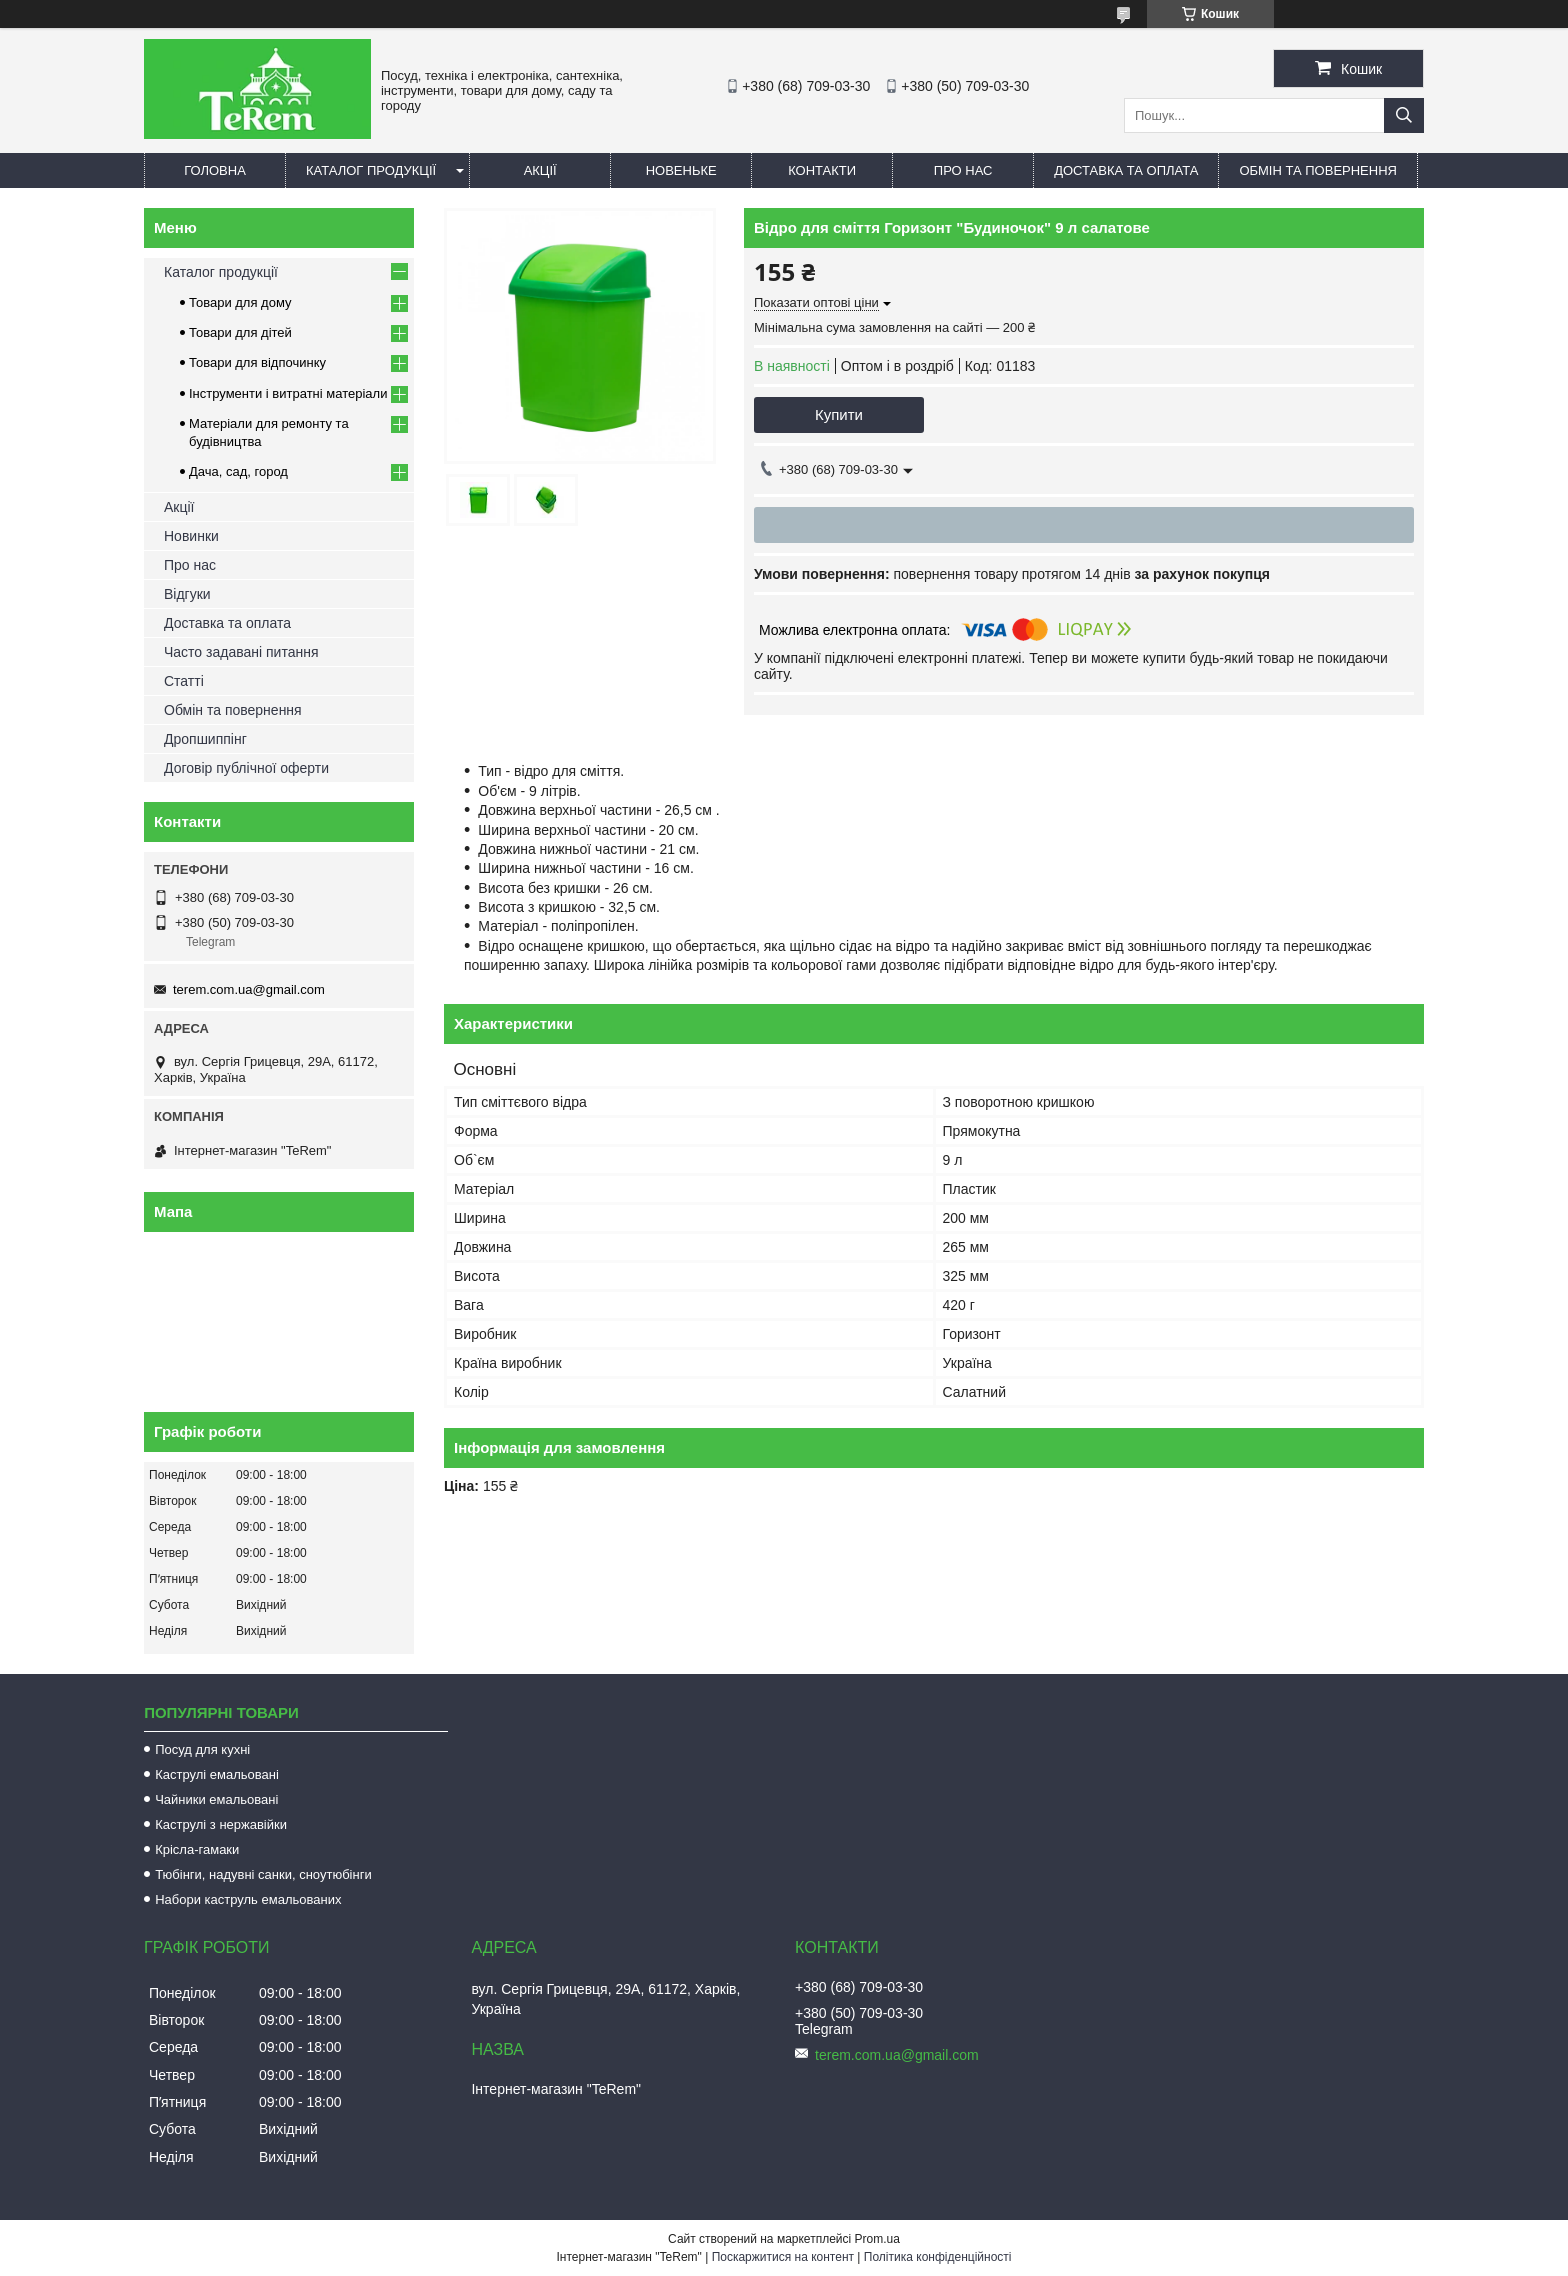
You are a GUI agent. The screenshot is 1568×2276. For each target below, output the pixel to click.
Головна (215, 170)
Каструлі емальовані (217, 1774)
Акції (540, 170)
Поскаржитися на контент (783, 2257)
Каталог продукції (371, 170)
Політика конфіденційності (938, 2257)
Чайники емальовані (216, 1799)
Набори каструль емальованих (248, 1899)
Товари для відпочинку (257, 362)
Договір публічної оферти (246, 768)
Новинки (191, 536)
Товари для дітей (240, 332)
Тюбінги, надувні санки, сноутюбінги (263, 1874)
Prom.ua (877, 2239)
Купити (839, 414)
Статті (184, 681)
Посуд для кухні (202, 1749)
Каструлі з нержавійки (221, 1824)
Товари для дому (240, 302)
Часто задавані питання (241, 652)
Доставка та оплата (1126, 170)
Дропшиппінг (205, 739)
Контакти (822, 170)
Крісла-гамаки (197, 1849)
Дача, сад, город (238, 471)
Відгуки (187, 594)
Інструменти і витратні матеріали (288, 393)
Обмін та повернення (1318, 170)
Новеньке (681, 170)
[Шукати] (1404, 115)
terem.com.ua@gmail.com (249, 989)
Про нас (963, 170)
